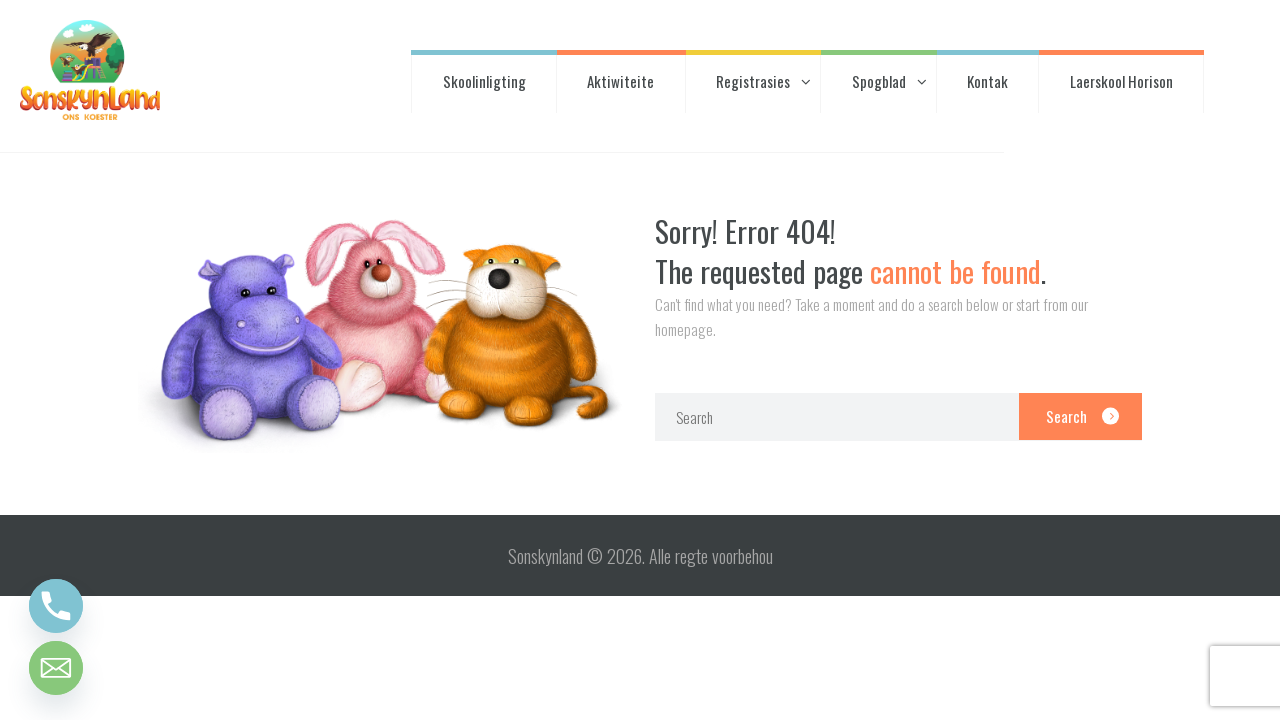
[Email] (56, 668)
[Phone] (56, 606)
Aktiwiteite (620, 81)
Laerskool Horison (1121, 81)
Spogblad (879, 81)
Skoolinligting (484, 81)
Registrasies (753, 81)
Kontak (987, 81)
